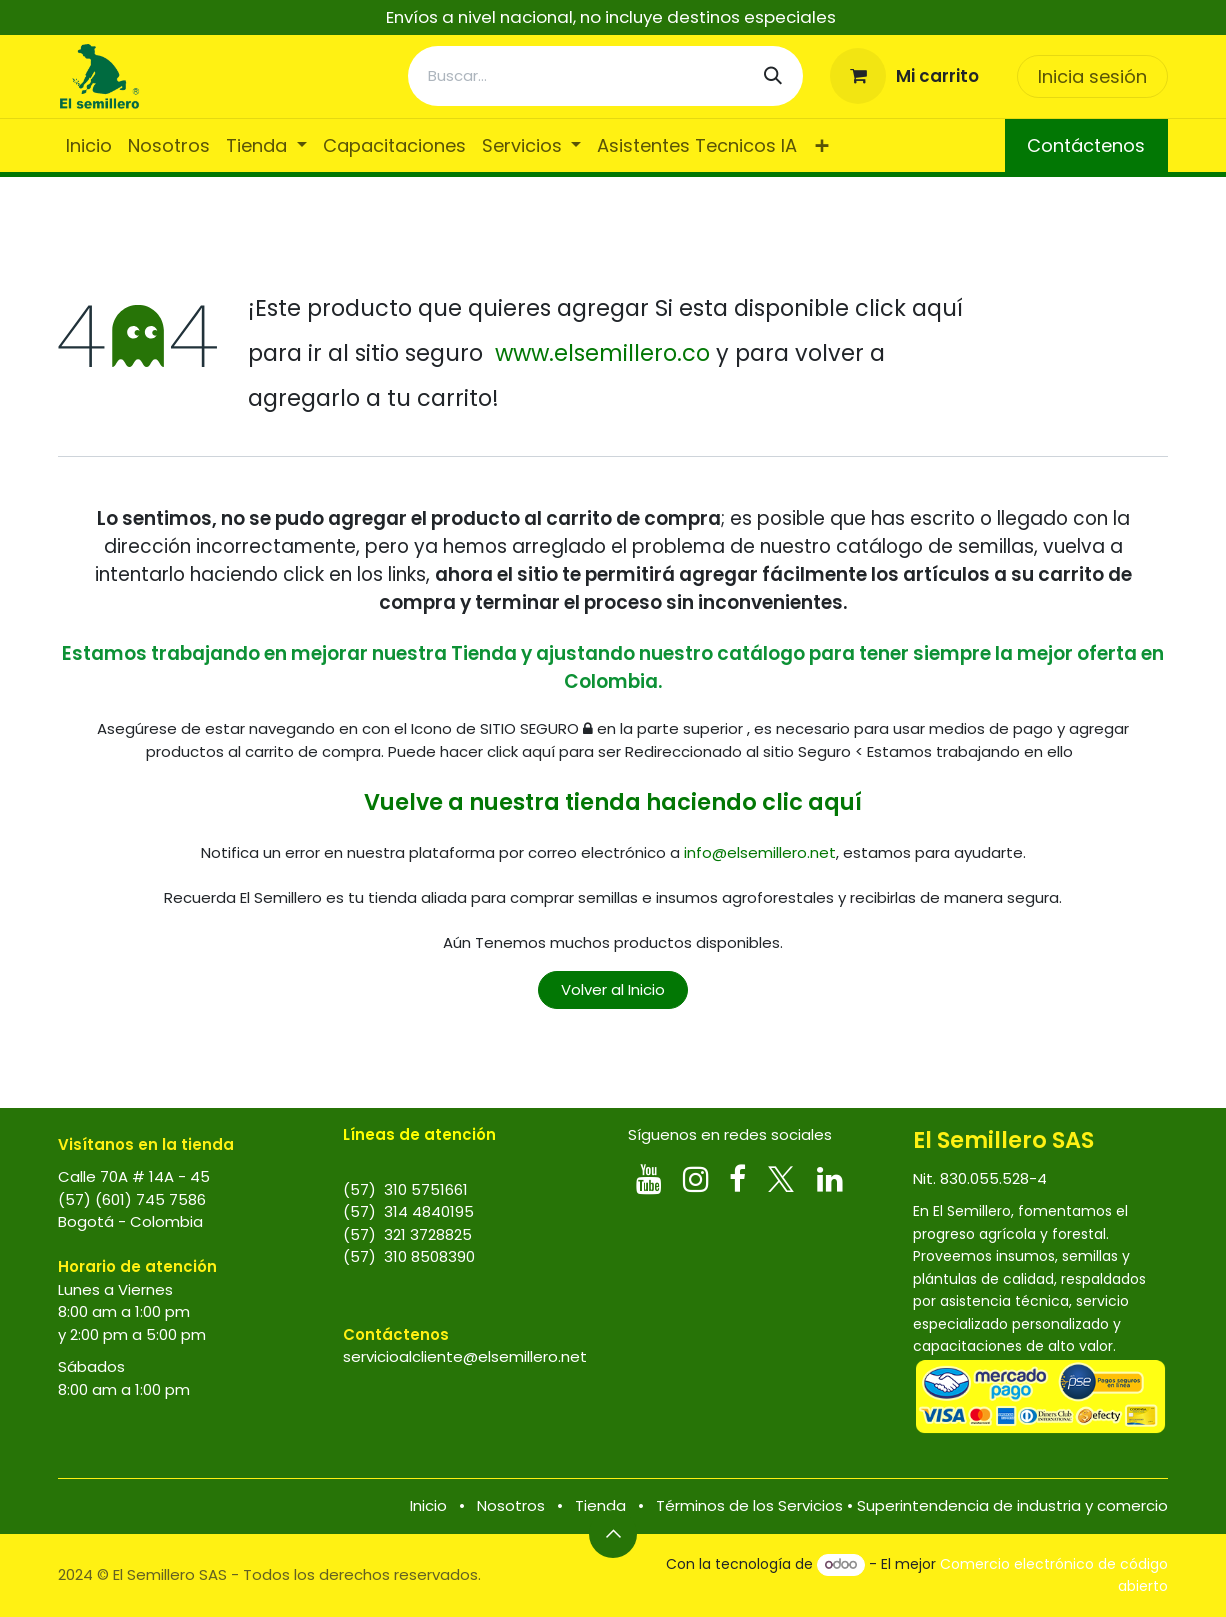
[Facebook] (737, 1179)
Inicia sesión (1092, 76)
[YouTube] (649, 1179)
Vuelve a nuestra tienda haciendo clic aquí (613, 802)
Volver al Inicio (613, 989)
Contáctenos (1086, 145)
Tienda (600, 1505)
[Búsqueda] (773, 76)
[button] (613, 1534)
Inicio (428, 1505)
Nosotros (511, 1505)
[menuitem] (89, 145)
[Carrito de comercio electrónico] (905, 76)
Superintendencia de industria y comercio (1012, 1505)
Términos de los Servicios (749, 1505)
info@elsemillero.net (760, 852)
